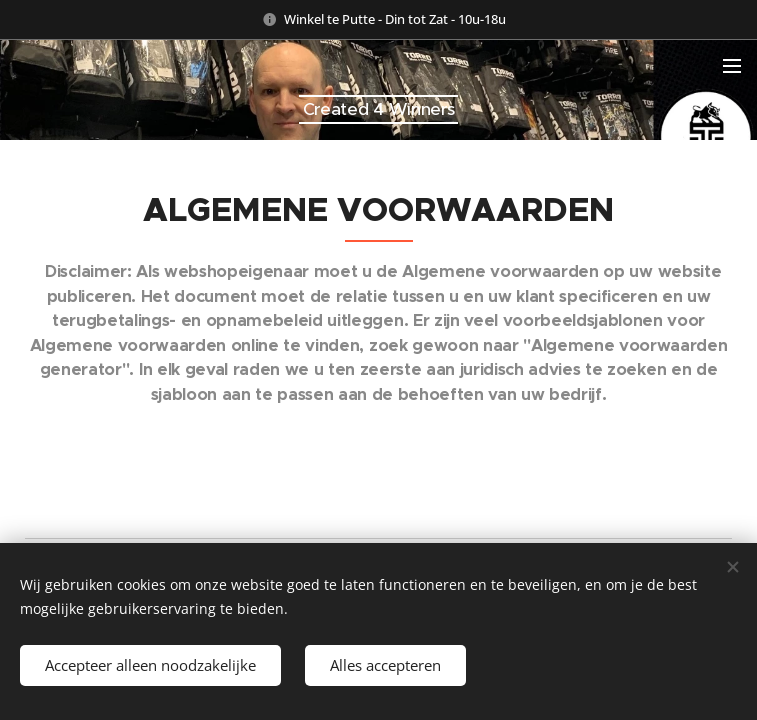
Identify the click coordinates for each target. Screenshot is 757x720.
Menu (732, 66)
